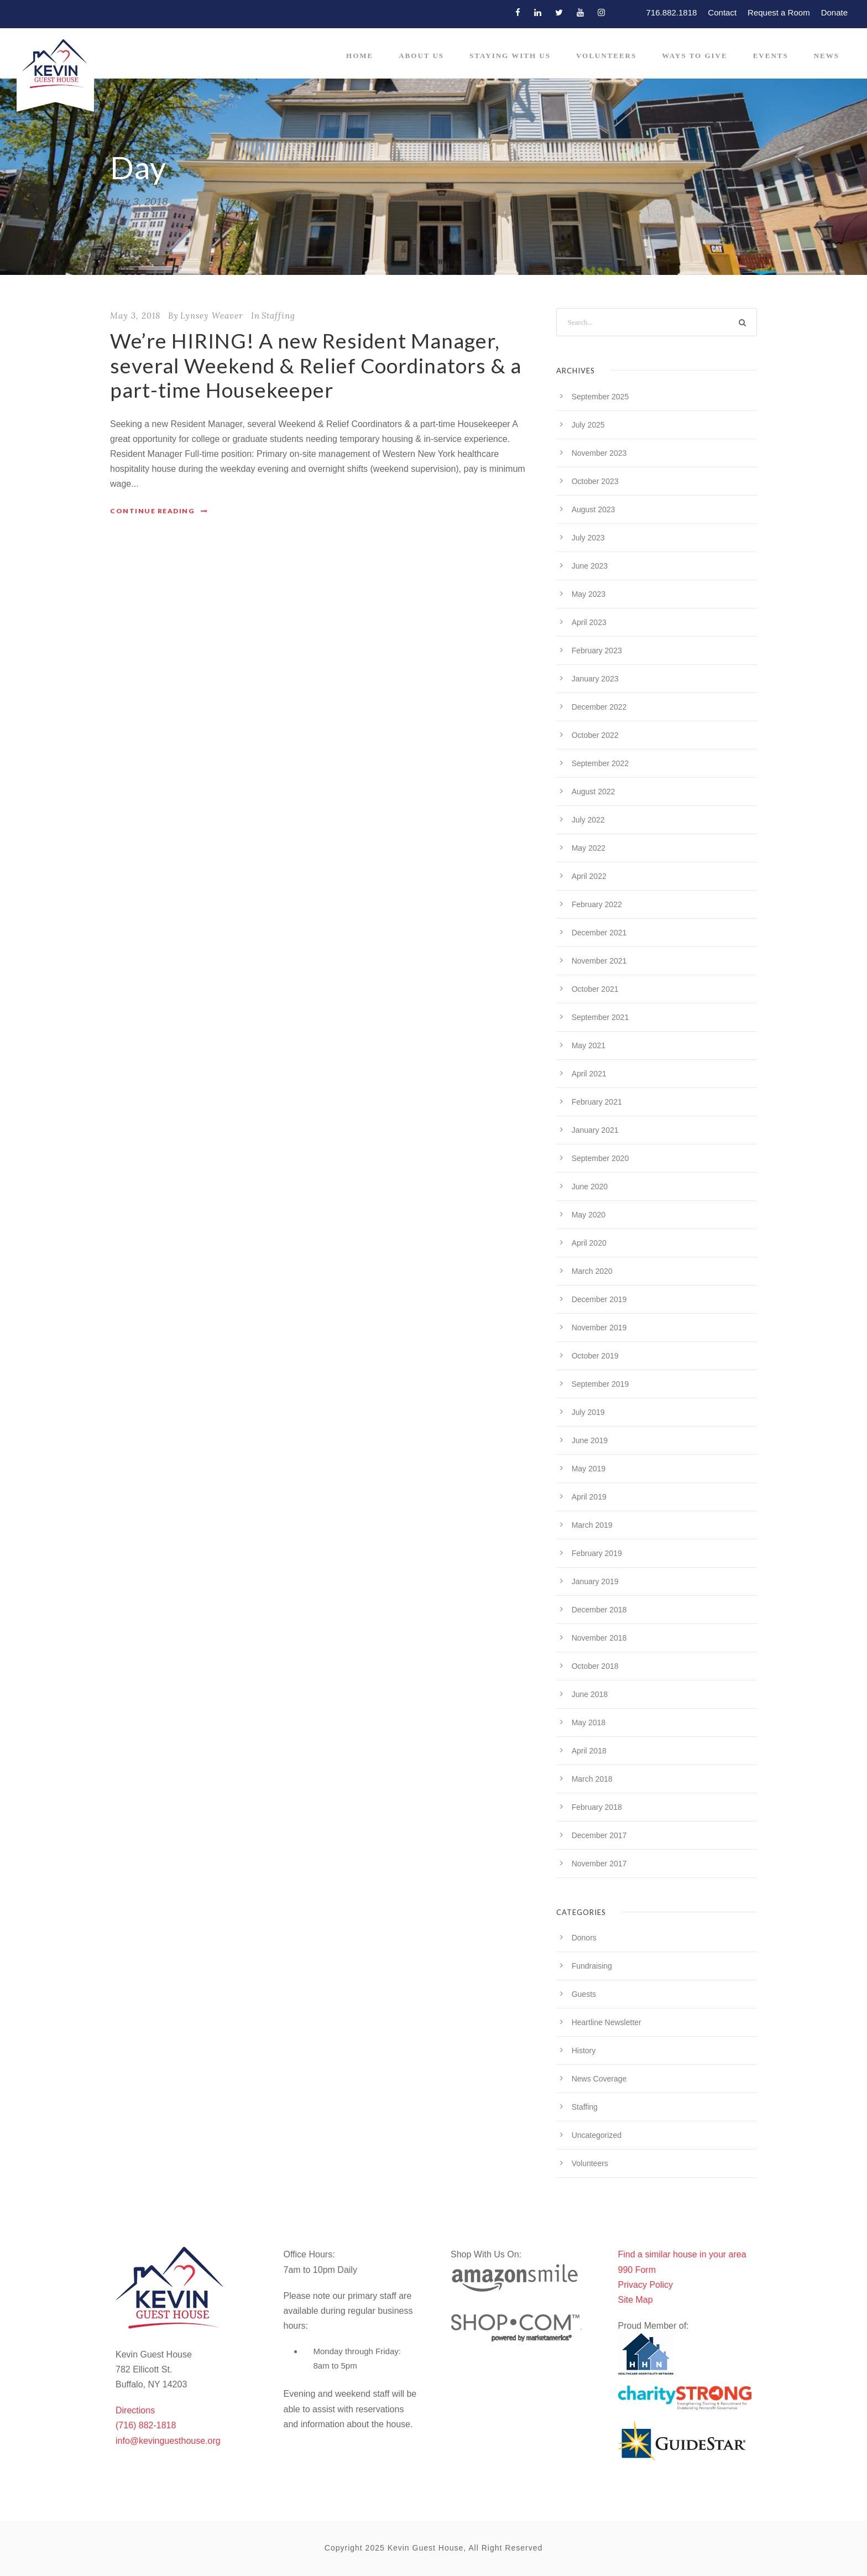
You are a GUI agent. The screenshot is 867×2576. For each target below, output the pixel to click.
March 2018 (592, 1778)
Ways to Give (694, 55)
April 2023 (589, 622)
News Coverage (599, 2078)
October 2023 (595, 481)
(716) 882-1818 (146, 2425)
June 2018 (590, 1694)
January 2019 (595, 1581)
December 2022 (599, 706)
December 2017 (599, 1835)
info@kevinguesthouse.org (168, 2440)
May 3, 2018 (135, 315)
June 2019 (590, 1440)
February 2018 (597, 1807)
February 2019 (597, 1553)
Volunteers (606, 55)
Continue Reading (159, 511)
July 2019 (588, 1412)
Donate (834, 12)
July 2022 (588, 819)
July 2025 (588, 424)
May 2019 (588, 1468)
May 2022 (588, 848)
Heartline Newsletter (606, 2022)
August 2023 (593, 509)
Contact (722, 12)
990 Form (637, 2270)
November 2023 (599, 453)
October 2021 (595, 989)
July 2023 (588, 537)
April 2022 (589, 876)
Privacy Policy (645, 2284)
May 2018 (588, 1722)
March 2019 (592, 1525)
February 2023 (597, 650)
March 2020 (592, 1271)
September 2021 (600, 1017)
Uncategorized (596, 2135)
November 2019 (599, 1327)
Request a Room (779, 12)
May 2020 (588, 1214)
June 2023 (590, 565)
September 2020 (600, 1158)
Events (770, 55)
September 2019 (600, 1384)
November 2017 (599, 1863)
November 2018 (599, 1637)
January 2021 (595, 1130)
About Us (421, 55)
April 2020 (589, 1242)
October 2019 (595, 1355)
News (826, 55)
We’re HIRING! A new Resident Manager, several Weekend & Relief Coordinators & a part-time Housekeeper (315, 365)
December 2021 (599, 932)
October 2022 (595, 735)
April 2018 (589, 1750)
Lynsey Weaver (211, 315)
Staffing (278, 315)
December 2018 (599, 1609)
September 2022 (600, 763)
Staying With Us (510, 55)
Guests (584, 1994)
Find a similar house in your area (682, 2254)
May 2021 (588, 1045)
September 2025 (600, 396)
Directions (135, 2410)
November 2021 (599, 960)
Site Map (635, 2299)
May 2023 (588, 594)
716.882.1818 (671, 12)
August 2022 (593, 791)
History (584, 2050)
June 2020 (590, 1186)
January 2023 (595, 678)
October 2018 (595, 1666)
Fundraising (592, 1965)
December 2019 (599, 1299)
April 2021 (589, 1073)
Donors (584, 1937)
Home (359, 55)
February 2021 (597, 1101)
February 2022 (597, 904)
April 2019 (589, 1496)
